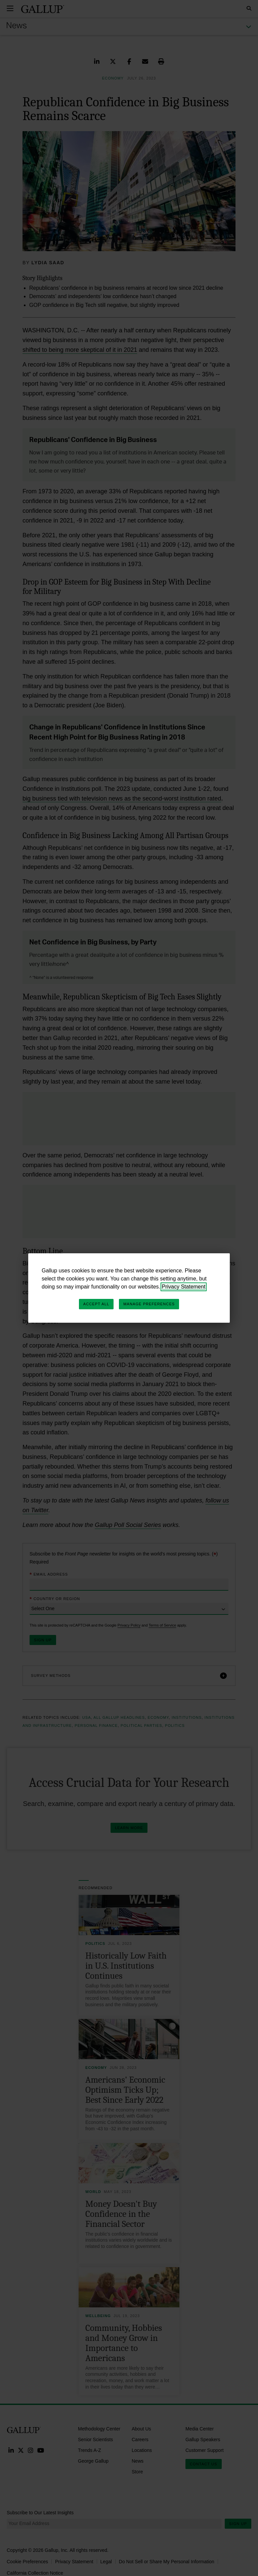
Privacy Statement (184, 1287)
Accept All (96, 1304)
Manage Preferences (149, 1304)
